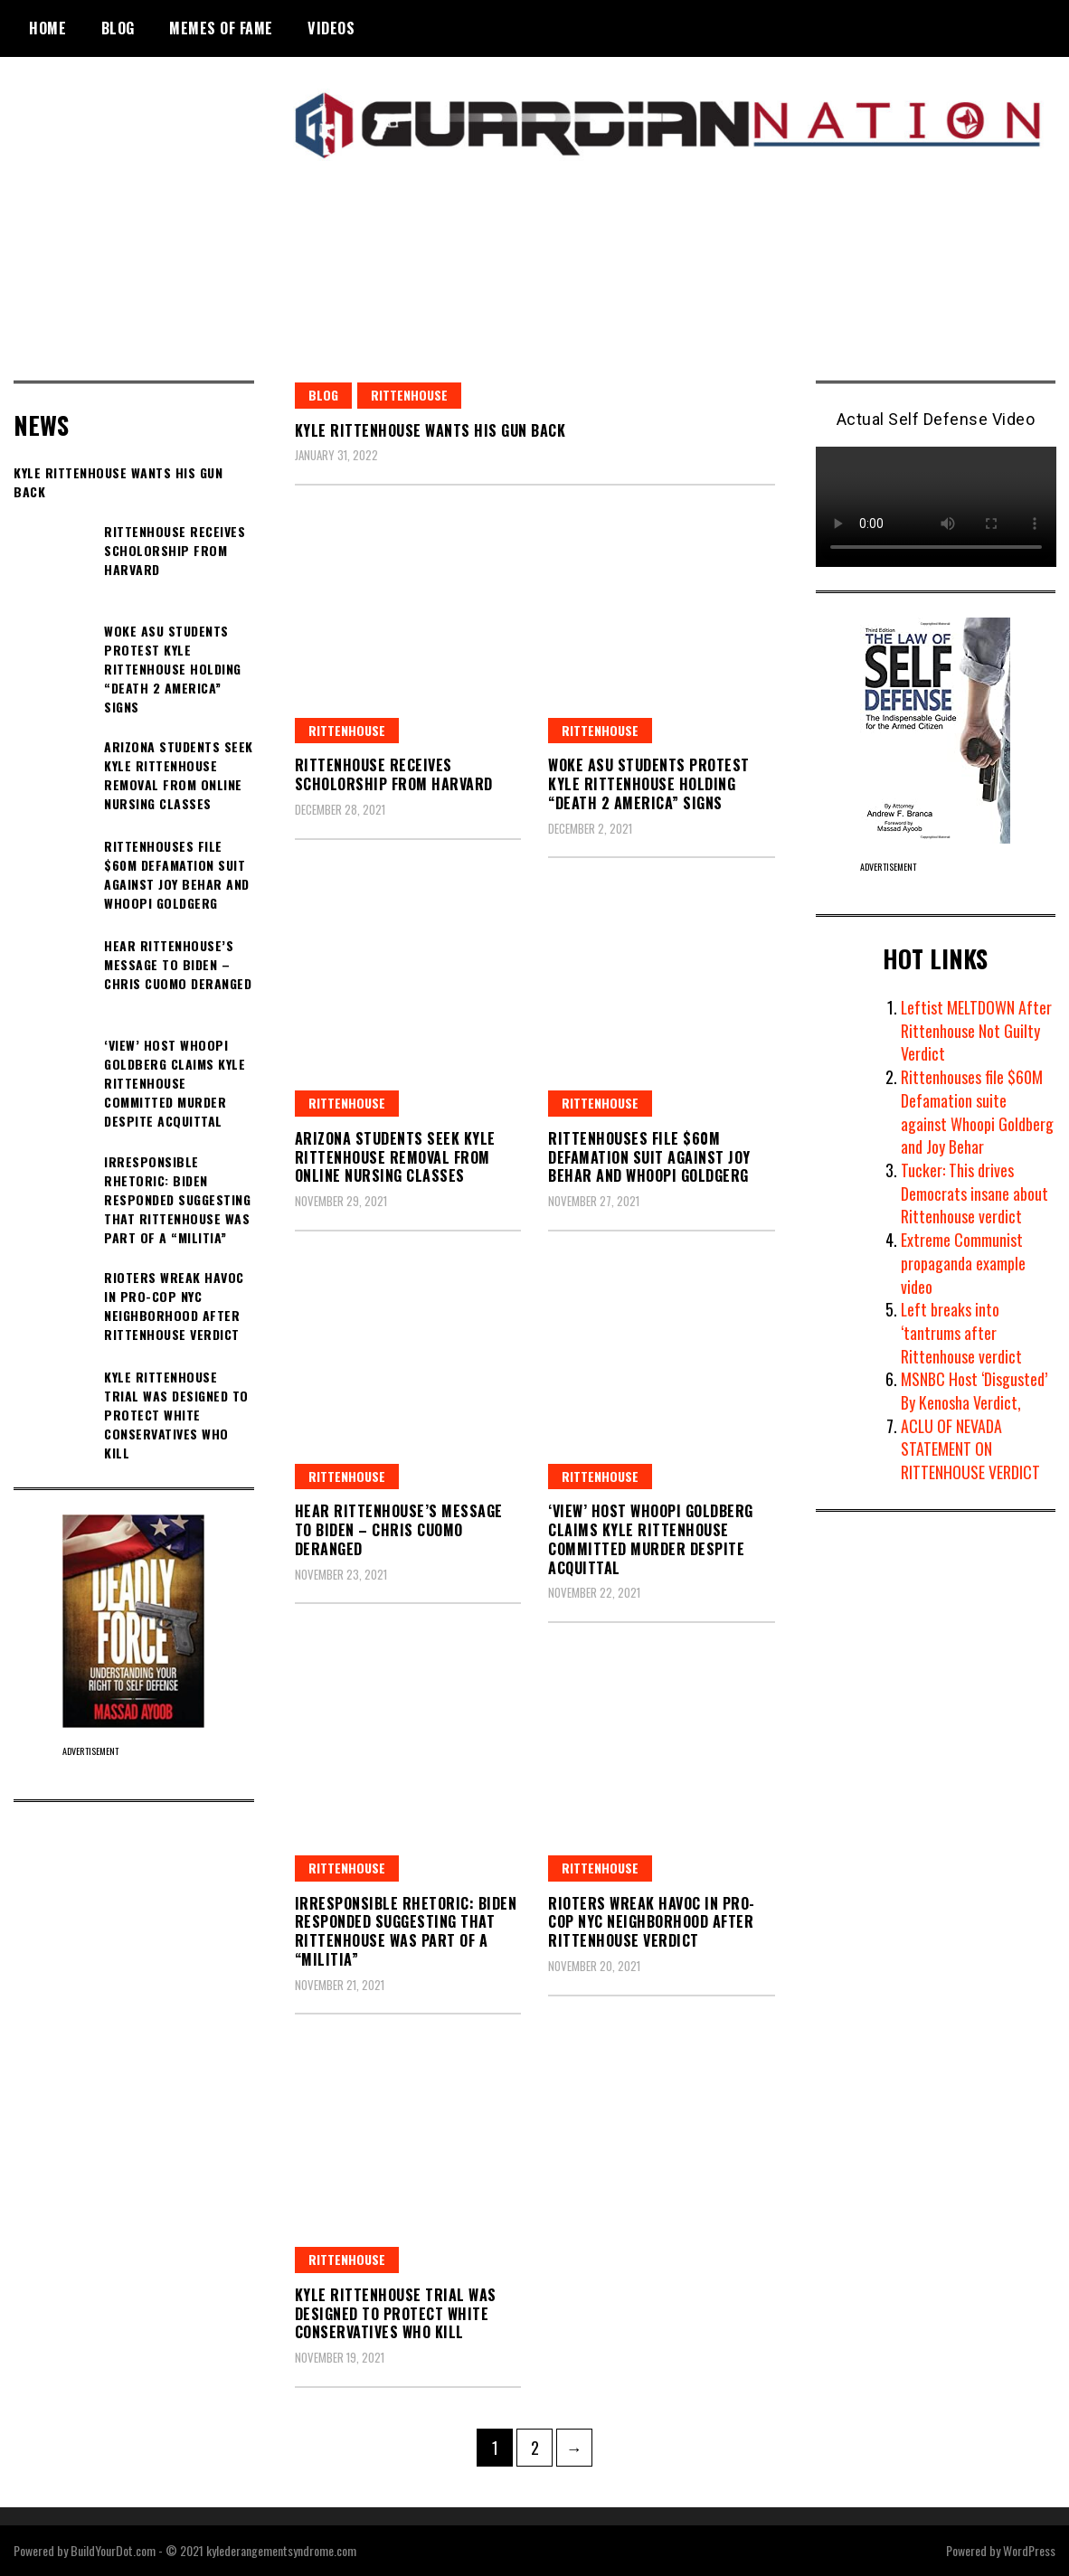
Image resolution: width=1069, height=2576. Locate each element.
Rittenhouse (409, 394)
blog (323, 394)
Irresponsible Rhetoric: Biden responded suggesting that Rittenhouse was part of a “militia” (406, 1931)
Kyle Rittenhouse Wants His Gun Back (430, 430)
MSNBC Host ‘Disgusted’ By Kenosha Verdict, (974, 1390)
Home (47, 28)
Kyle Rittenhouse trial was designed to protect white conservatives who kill (396, 2314)
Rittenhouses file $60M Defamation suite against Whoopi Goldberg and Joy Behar (977, 1111)
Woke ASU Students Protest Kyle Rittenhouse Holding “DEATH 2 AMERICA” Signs (649, 784)
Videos (331, 28)
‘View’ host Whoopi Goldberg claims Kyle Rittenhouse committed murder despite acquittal (650, 1539)
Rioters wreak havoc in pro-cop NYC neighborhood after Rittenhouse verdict (651, 1922)
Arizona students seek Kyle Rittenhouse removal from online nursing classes (395, 1157)
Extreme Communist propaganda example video (963, 1262)
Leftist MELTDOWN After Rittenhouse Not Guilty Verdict (977, 1030)
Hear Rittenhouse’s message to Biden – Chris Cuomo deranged (399, 1530)
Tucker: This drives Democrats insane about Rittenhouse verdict (974, 1193)
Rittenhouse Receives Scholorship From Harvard (394, 774)
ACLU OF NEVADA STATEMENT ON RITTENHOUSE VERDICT (970, 1449)
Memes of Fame (221, 28)
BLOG (118, 28)
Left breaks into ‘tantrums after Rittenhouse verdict (961, 1332)
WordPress (1029, 2550)
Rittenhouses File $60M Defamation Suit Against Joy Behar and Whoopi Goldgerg (649, 1157)
